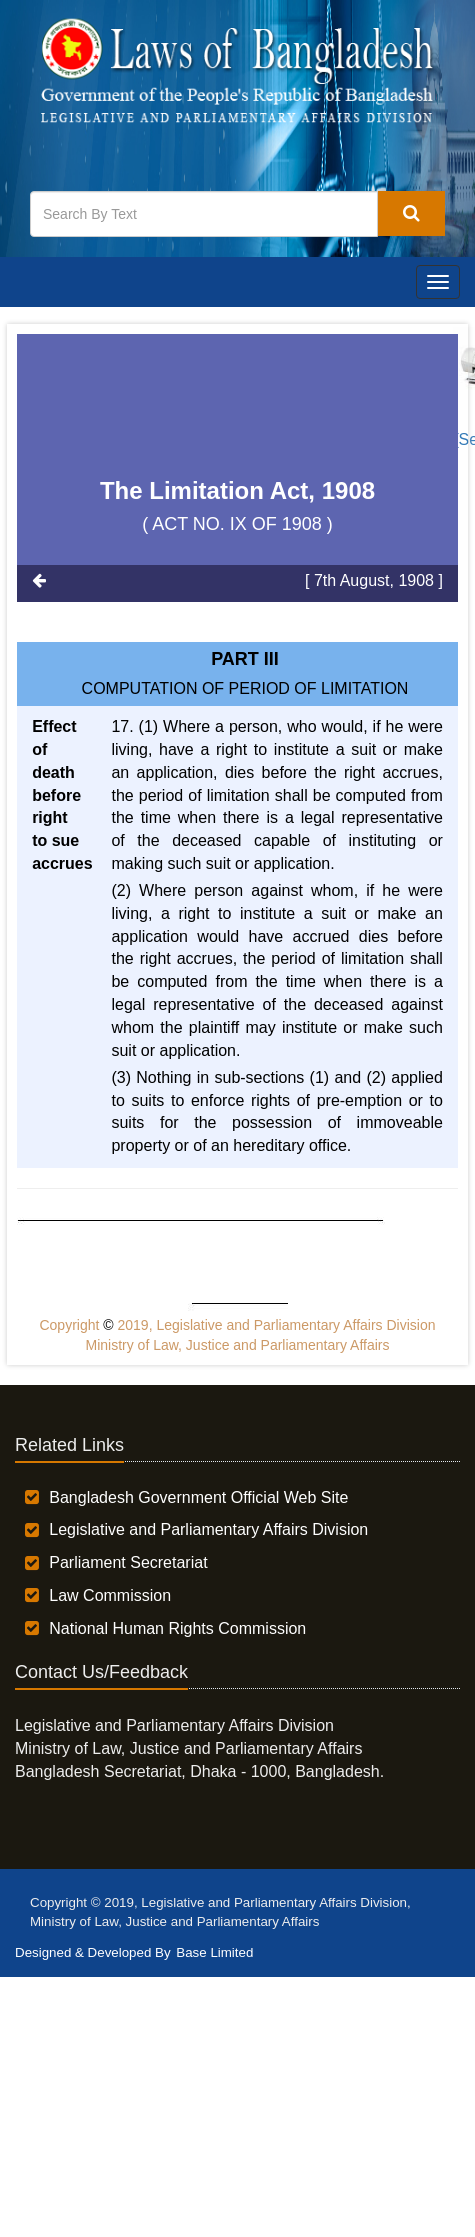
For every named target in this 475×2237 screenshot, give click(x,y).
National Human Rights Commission (177, 1628)
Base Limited (214, 1952)
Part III (245, 659)
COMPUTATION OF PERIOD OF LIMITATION (245, 688)
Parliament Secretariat (128, 1562)
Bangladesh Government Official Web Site (198, 1497)
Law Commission (110, 1595)
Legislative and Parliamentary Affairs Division (208, 1529)
